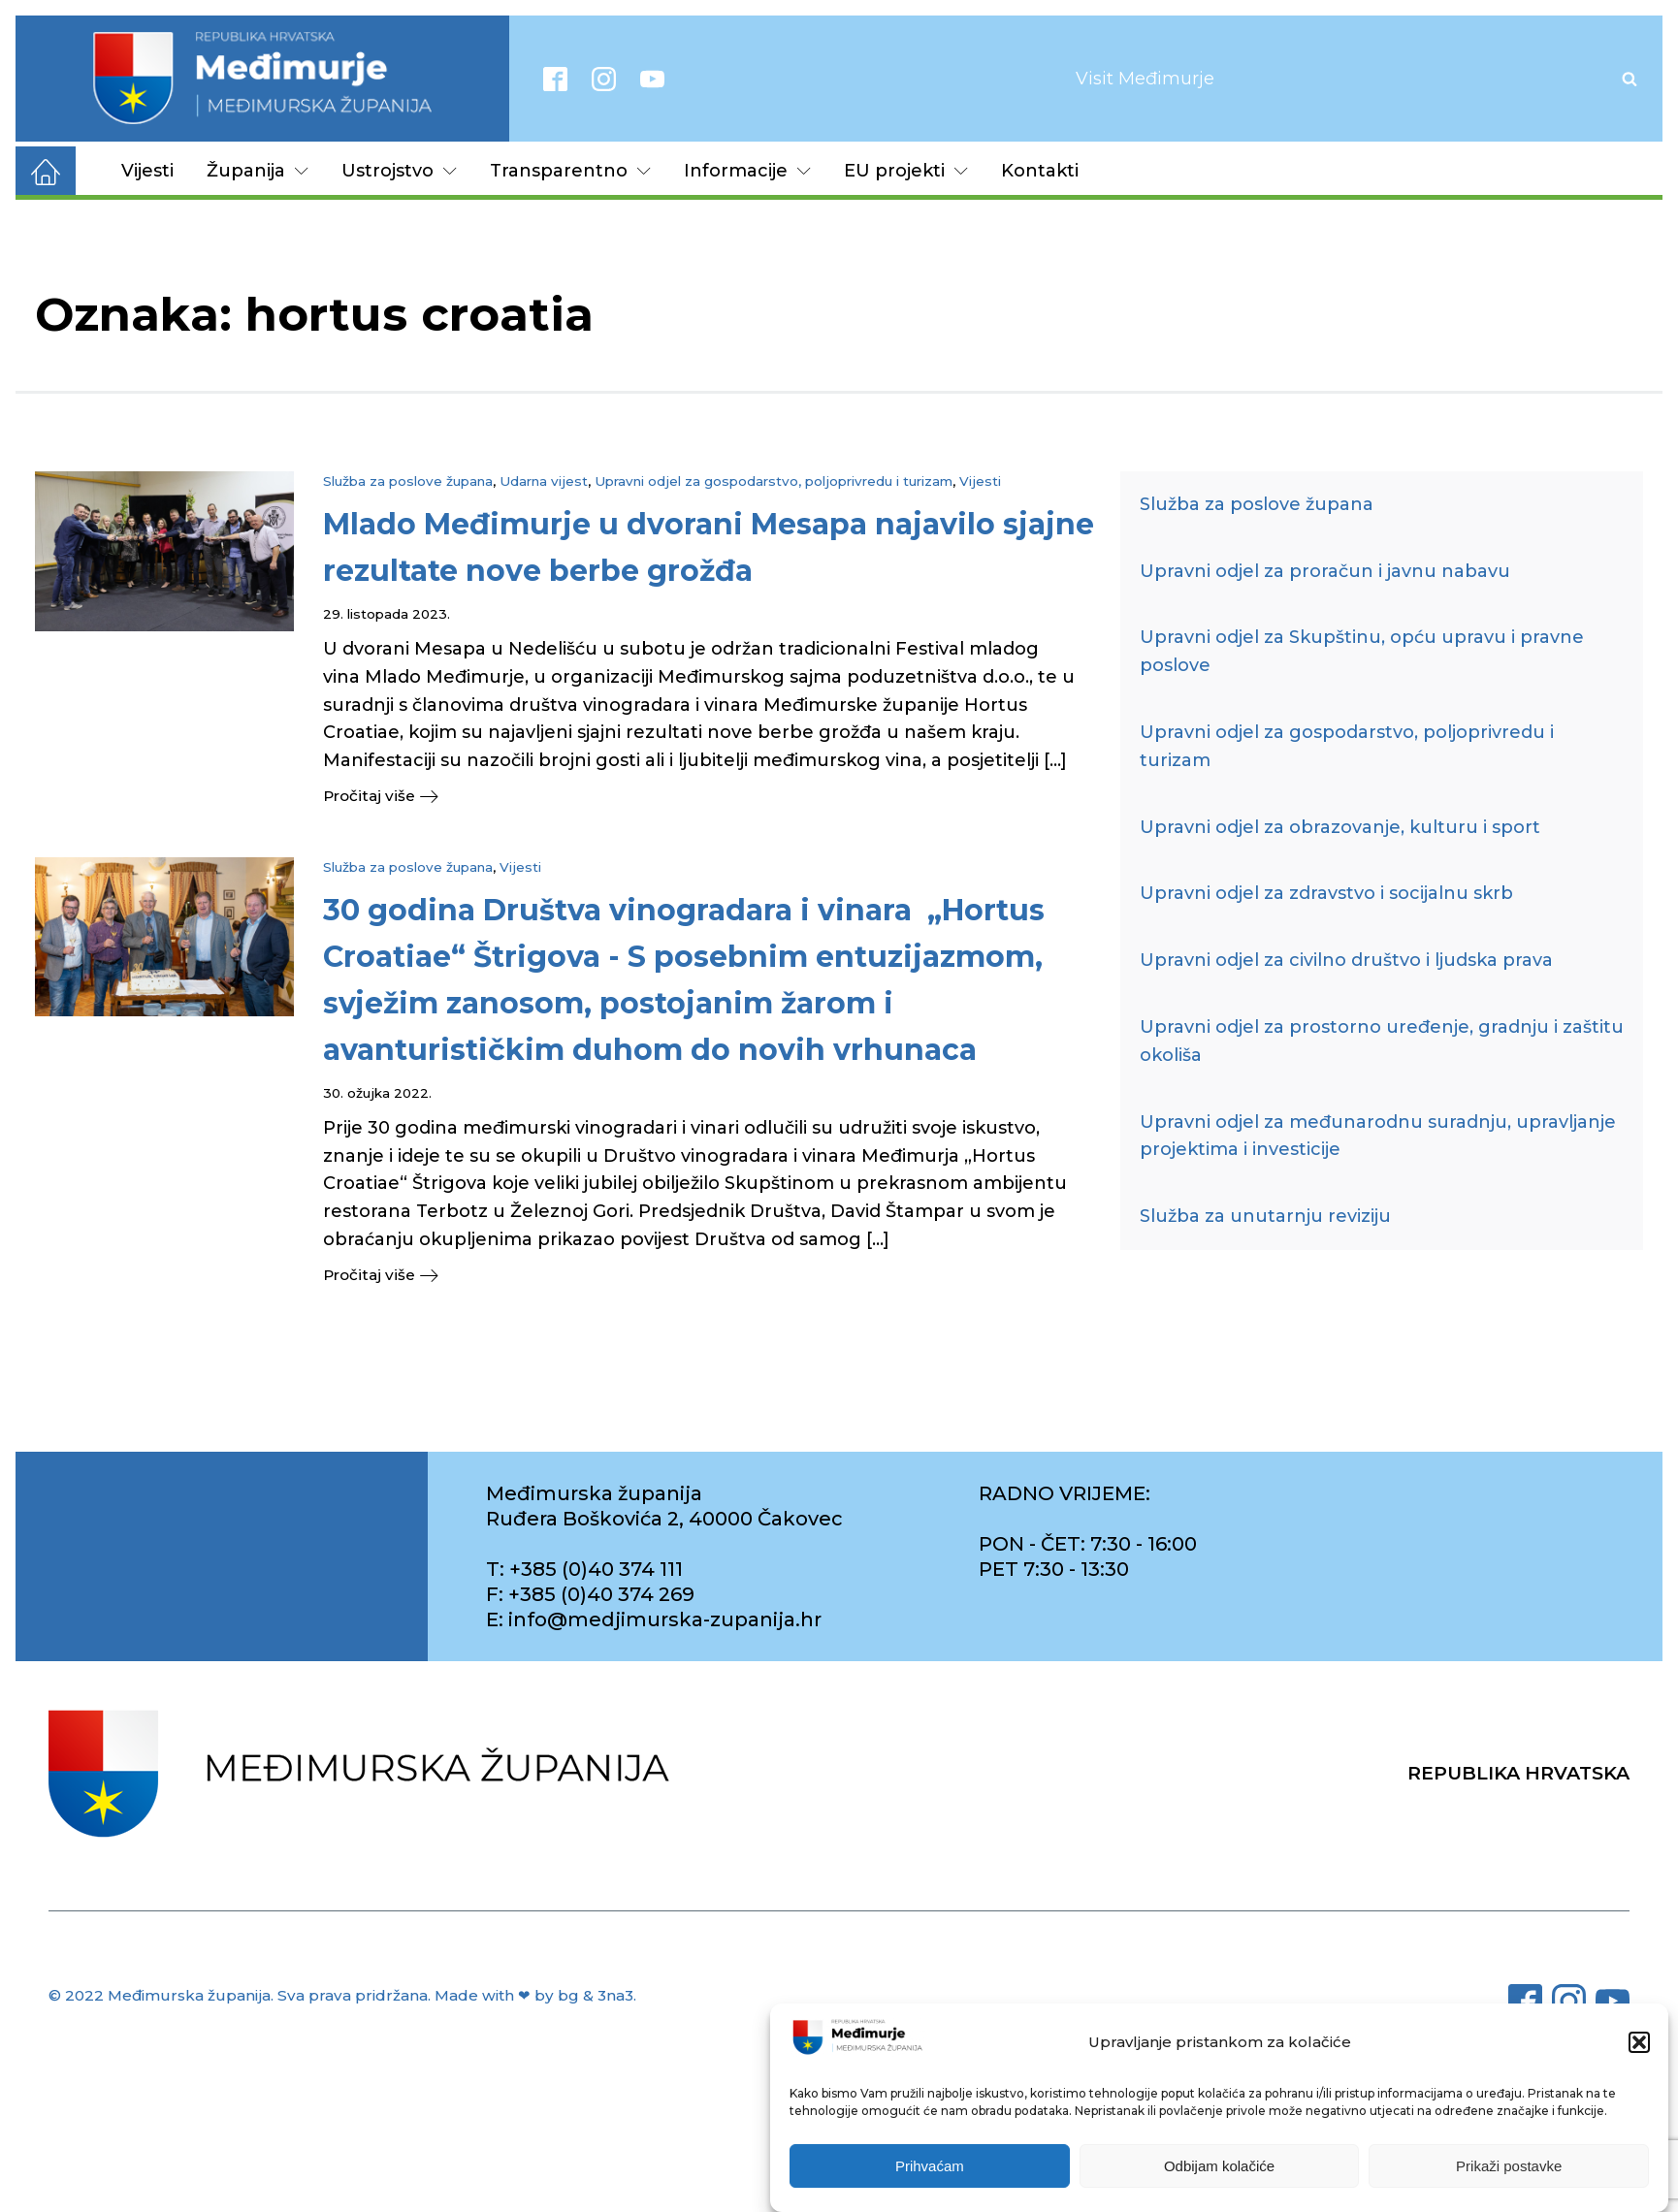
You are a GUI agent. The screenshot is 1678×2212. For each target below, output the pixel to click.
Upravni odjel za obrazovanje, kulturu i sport (1340, 827)
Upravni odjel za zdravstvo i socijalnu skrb (1326, 893)
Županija (257, 170)
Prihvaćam (929, 2167)
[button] (1639, 2043)
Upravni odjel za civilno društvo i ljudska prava (1346, 960)
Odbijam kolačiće (1219, 2167)
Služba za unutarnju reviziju (1265, 1216)
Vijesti (147, 170)
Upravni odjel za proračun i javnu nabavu (1325, 571)
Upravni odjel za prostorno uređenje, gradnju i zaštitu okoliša (1382, 1041)
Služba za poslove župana (408, 481)
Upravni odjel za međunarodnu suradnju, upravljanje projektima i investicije (1378, 1136)
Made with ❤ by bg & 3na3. (535, 1998)
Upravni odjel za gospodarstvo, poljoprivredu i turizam (773, 481)
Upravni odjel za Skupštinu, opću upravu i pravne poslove (1362, 651)
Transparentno (570, 170)
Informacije (747, 170)
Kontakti (1040, 170)
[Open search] (1629, 78)
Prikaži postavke (1509, 2167)
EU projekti (906, 170)
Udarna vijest (544, 481)
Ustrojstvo (399, 170)
